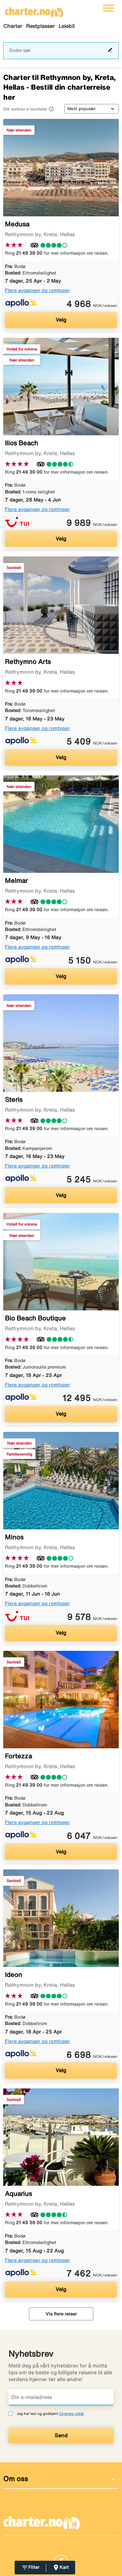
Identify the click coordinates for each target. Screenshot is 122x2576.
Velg (61, 319)
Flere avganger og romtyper (37, 290)
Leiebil (67, 26)
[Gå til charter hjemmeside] (34, 10)
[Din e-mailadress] (61, 2397)
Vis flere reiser (61, 2314)
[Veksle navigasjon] (108, 8)
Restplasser (40, 26)
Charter (12, 26)
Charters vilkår (71, 2413)
